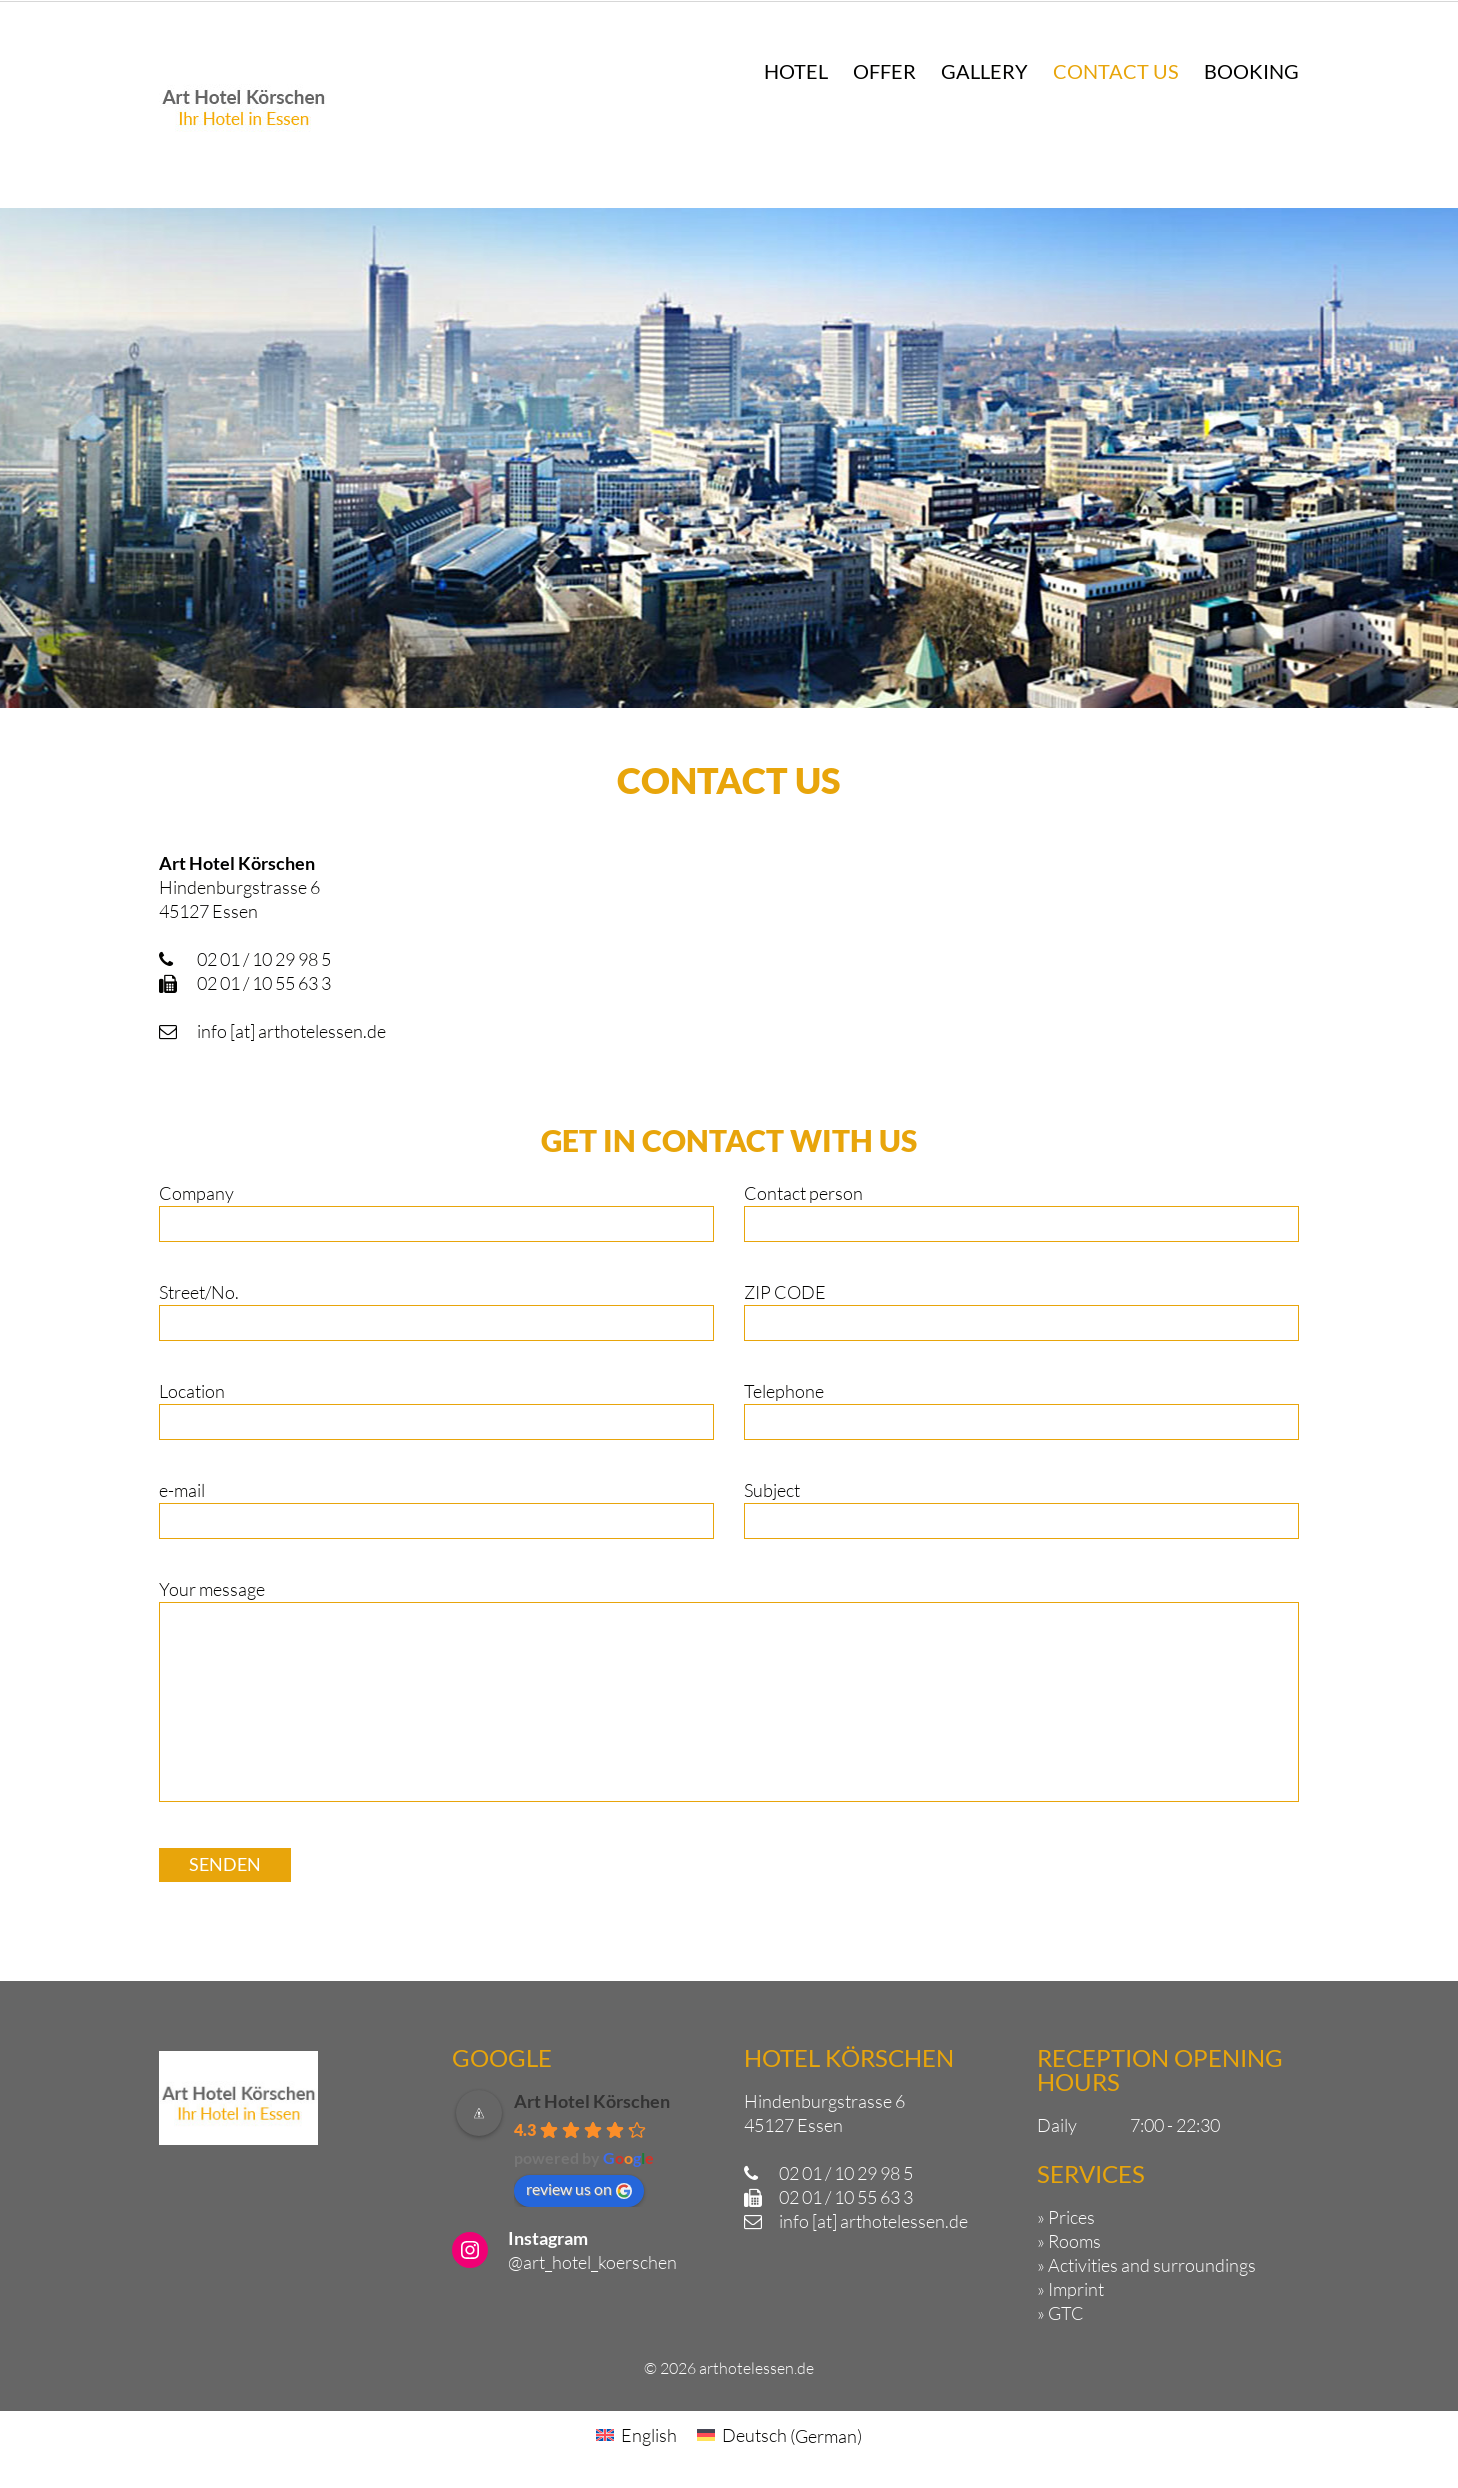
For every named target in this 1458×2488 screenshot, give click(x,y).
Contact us (1116, 71)
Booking (1251, 71)
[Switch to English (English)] (636, 2435)
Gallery (984, 71)
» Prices (1066, 2217)
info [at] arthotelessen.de (291, 1031)
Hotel (796, 71)
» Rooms (1069, 2241)
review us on (579, 2189)
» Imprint (1070, 2289)
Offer (884, 71)
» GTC (1060, 2313)
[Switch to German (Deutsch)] (779, 2435)
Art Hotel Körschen (592, 2101)
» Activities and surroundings (1146, 2265)
